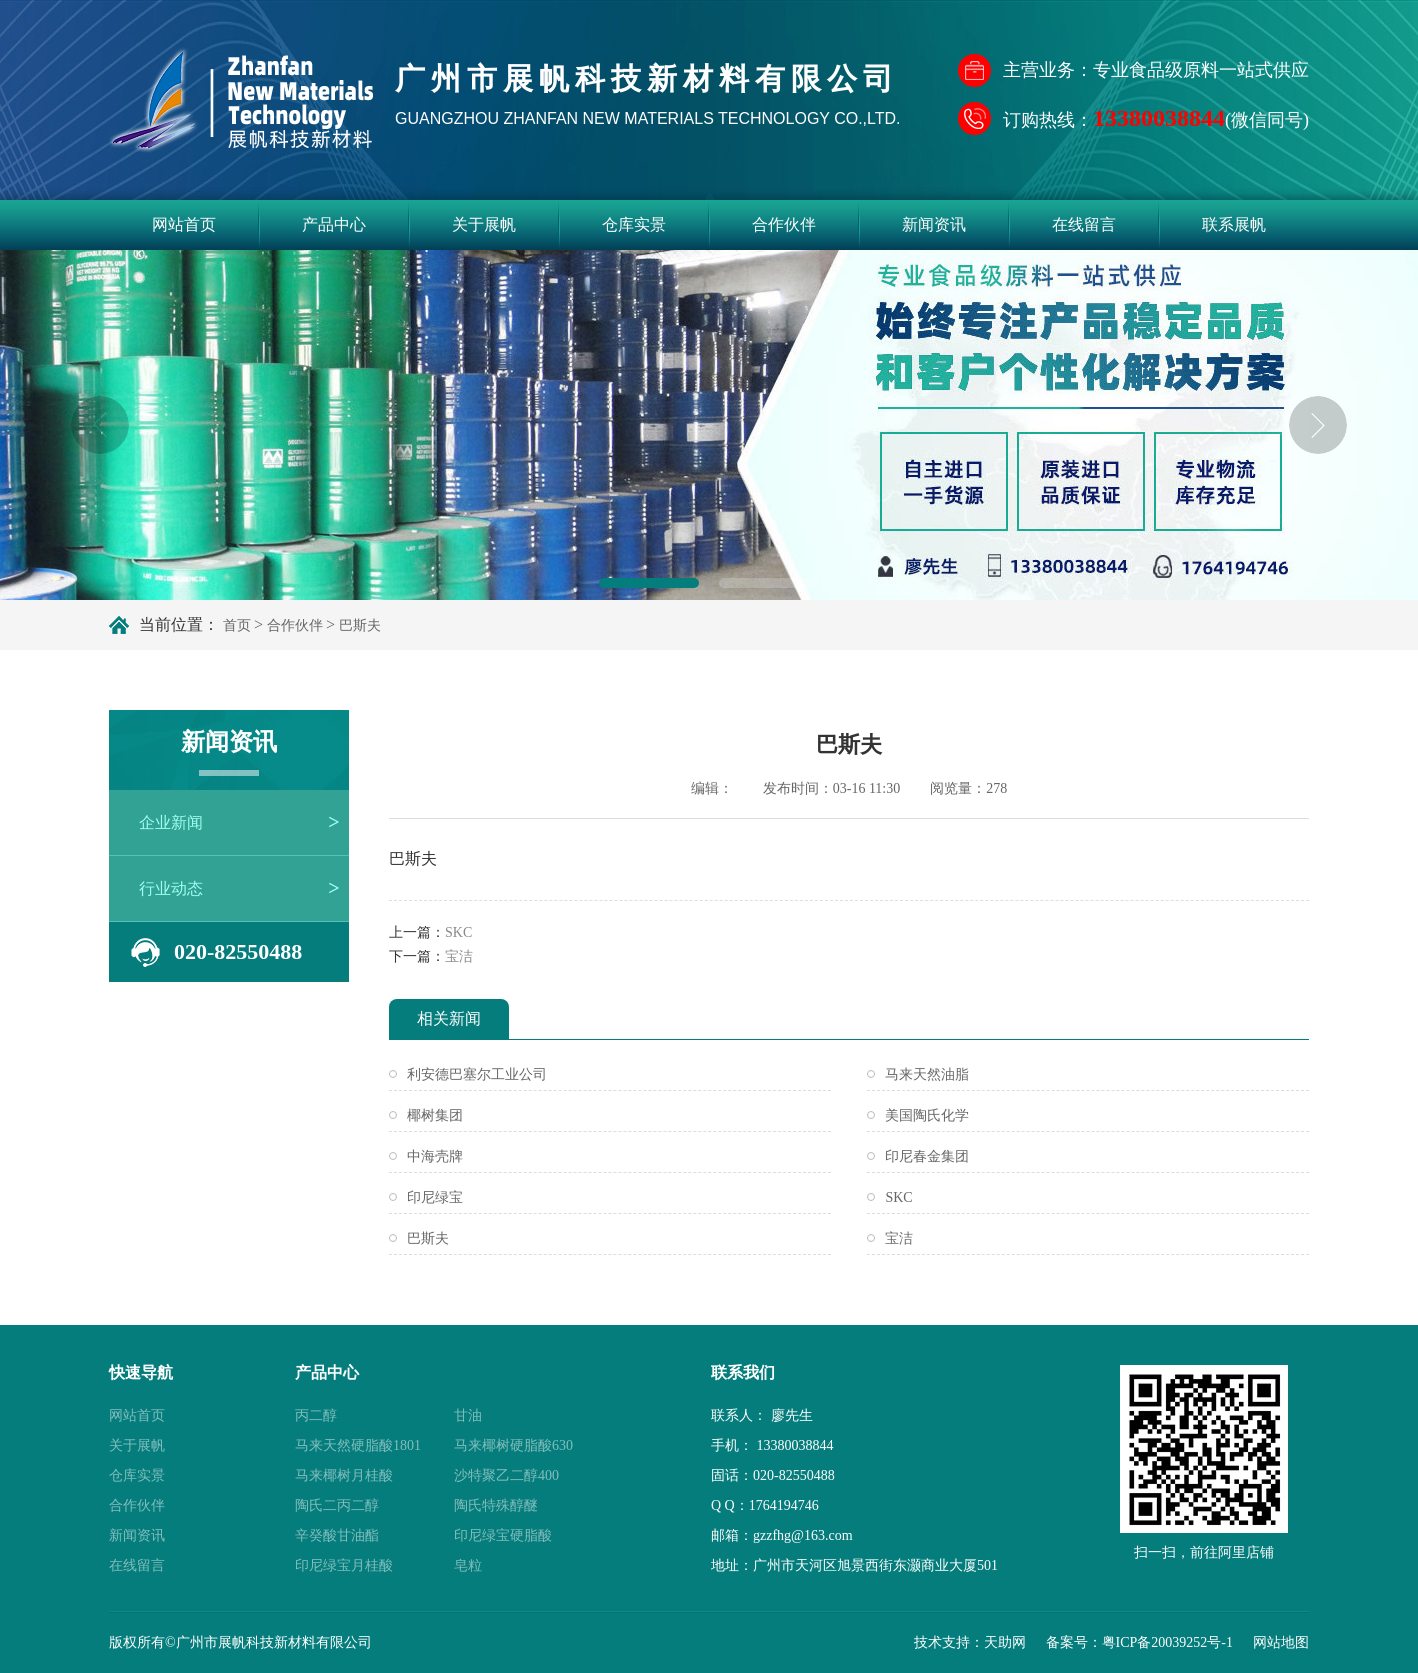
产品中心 (334, 224)
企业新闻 (171, 822)
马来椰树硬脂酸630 (513, 1445)
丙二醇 (316, 1415)
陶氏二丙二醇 (337, 1505)
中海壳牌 (435, 1156)
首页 (237, 625)
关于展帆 (484, 224)
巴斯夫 (428, 1238)
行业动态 (171, 888)
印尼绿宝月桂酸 (344, 1565)
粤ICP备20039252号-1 (1167, 1642)
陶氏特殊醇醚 (496, 1505)
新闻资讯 (934, 224)
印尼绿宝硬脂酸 (503, 1535)
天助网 (1005, 1642)
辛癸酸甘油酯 (337, 1535)
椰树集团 (435, 1115)
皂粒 (468, 1565)
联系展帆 (1234, 224)
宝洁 (459, 956)
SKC (458, 932)
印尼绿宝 (435, 1197)
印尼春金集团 (927, 1156)
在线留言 (1084, 224)
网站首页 (184, 224)
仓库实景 (634, 224)
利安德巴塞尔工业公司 (477, 1074)
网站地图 (1281, 1642)
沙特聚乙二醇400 (506, 1475)
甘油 (468, 1415)
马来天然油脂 (927, 1074)
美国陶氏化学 (927, 1115)
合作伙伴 (784, 224)
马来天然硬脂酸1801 (358, 1445)
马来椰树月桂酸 (344, 1475)
